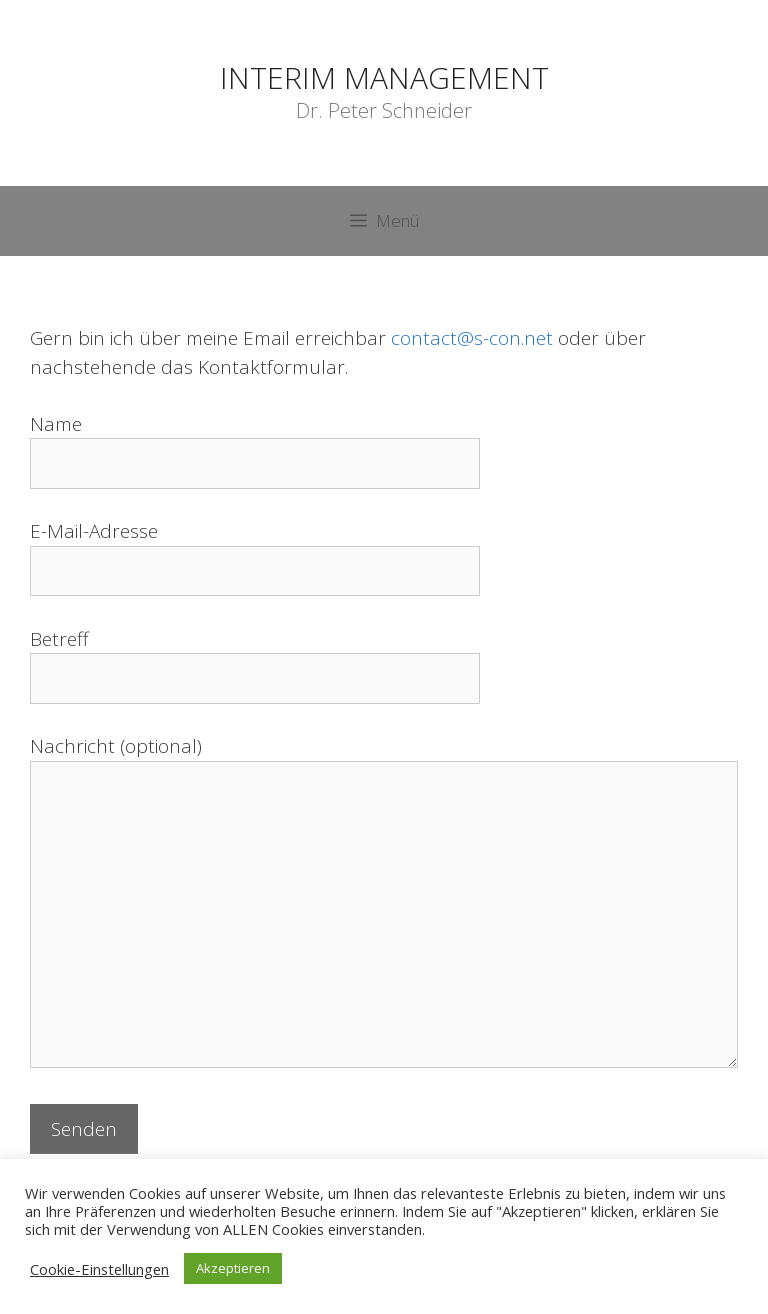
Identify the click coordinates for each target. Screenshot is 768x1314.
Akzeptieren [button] (233, 1268)
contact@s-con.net (472, 338)
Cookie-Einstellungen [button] (99, 1269)
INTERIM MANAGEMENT (384, 77)
